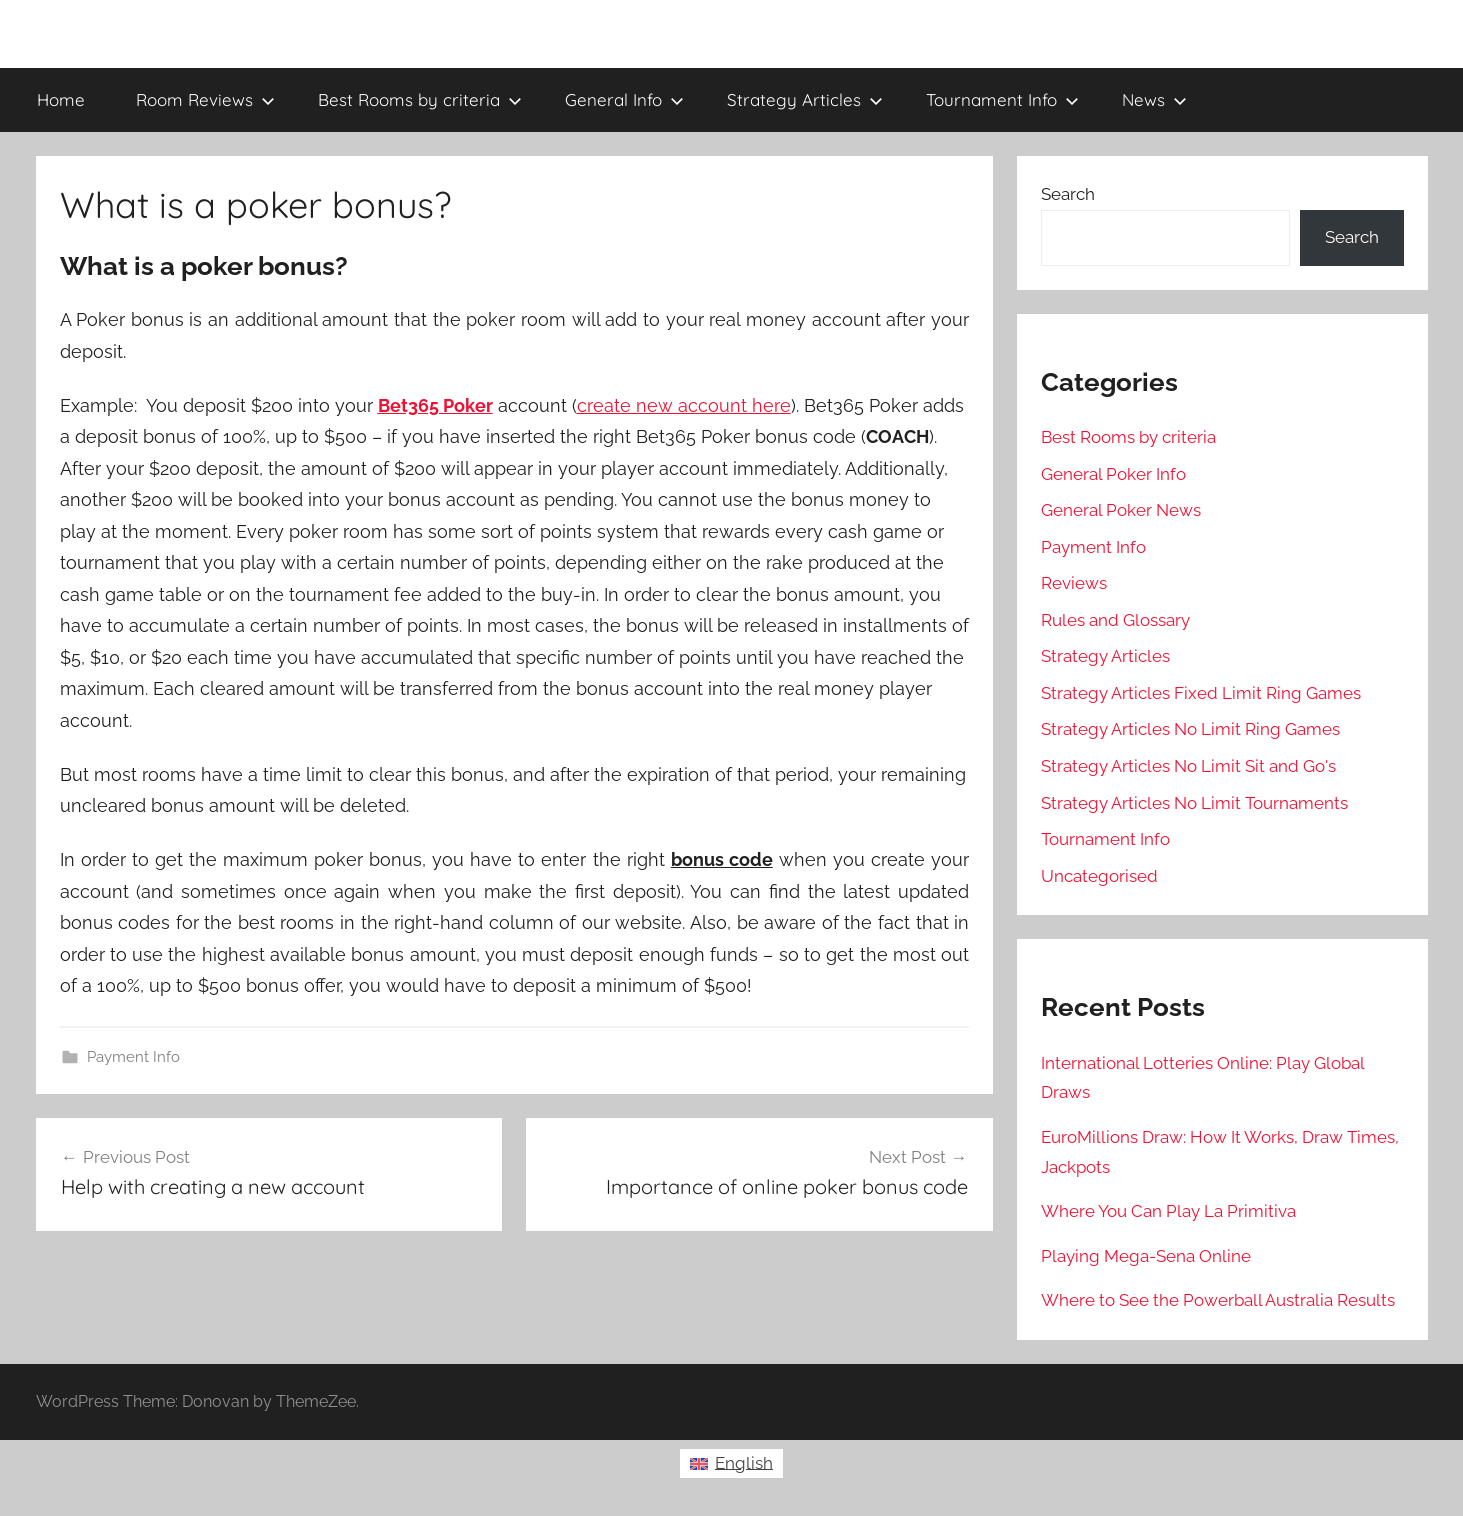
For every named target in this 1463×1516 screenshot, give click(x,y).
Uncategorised (1099, 876)
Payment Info (133, 1057)
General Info (624, 99)
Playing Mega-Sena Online (1146, 1256)
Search (1068, 194)
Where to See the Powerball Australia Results (1218, 1300)
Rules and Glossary (1115, 620)
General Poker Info (1113, 474)
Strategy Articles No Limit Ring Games (1190, 729)
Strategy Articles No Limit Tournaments (1194, 803)
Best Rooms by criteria (420, 99)
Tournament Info (1002, 99)
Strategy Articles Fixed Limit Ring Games (1201, 693)
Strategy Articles (805, 99)
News (1154, 99)
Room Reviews (205, 99)
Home (61, 99)
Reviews (1074, 583)
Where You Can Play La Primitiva (1168, 1211)
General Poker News (1121, 510)
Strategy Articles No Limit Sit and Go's (1188, 766)
